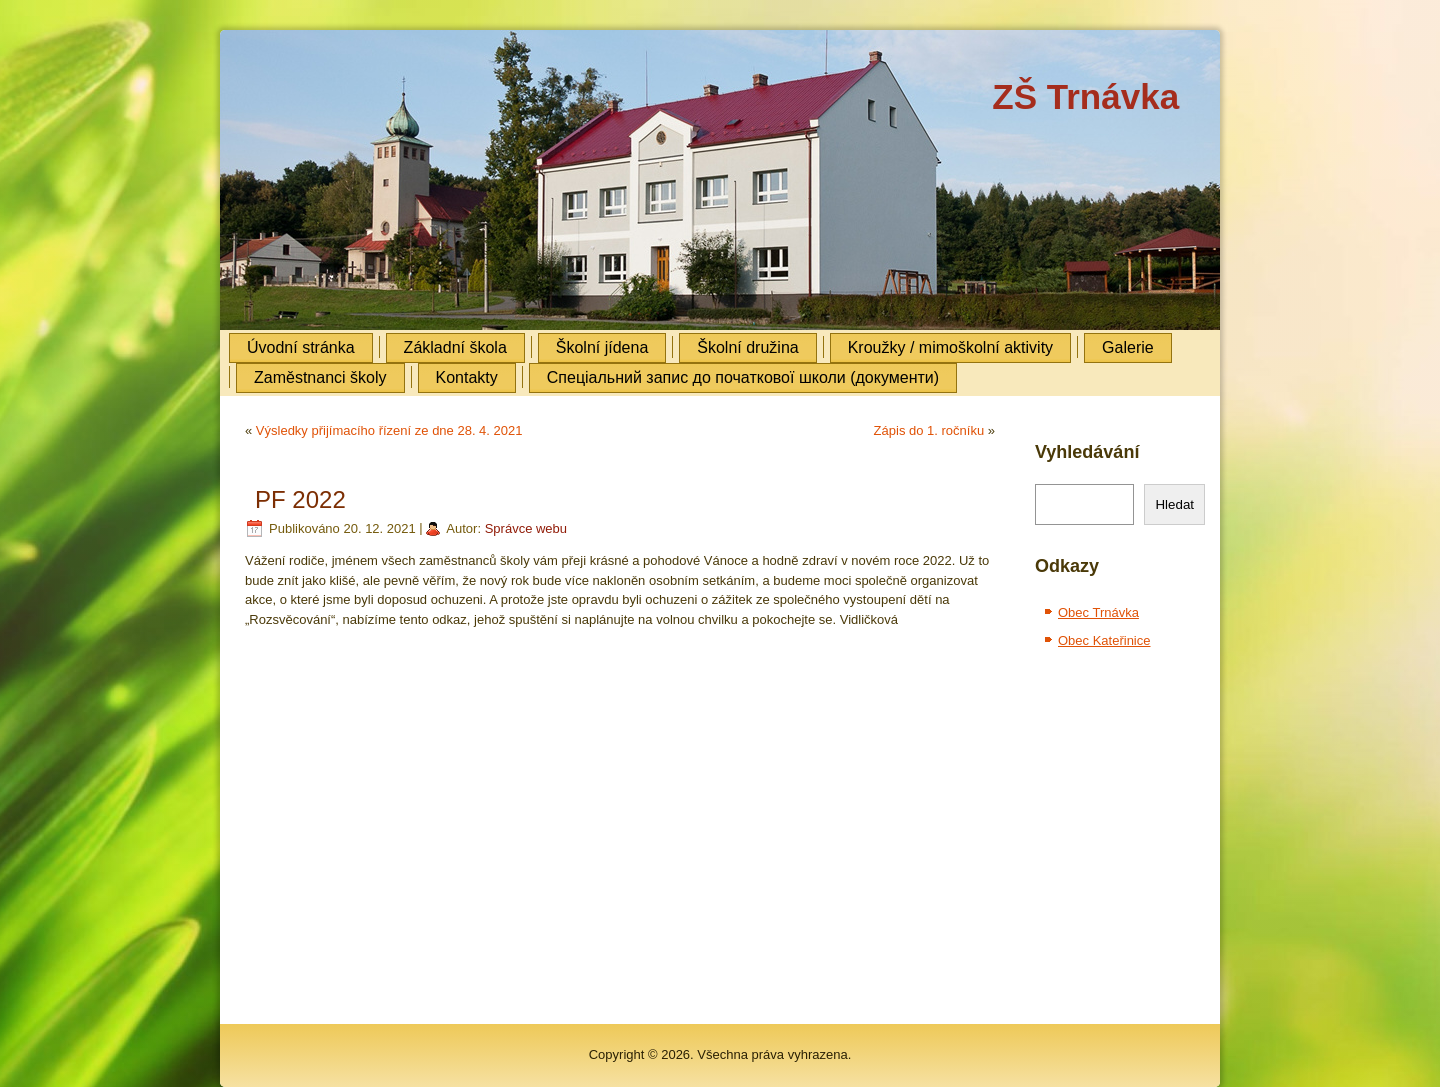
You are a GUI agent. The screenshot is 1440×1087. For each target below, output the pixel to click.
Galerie (1128, 347)
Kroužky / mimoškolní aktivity (950, 347)
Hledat (1174, 504)
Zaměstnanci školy (320, 377)
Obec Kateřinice (1104, 640)
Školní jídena (602, 347)
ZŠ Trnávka (1085, 96)
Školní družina (747, 347)
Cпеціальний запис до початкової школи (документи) (743, 377)
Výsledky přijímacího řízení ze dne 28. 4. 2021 (389, 430)
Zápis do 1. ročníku (929, 430)
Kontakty (467, 377)
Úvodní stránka (301, 347)
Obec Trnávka (1098, 612)
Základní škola (455, 347)
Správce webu (526, 528)
